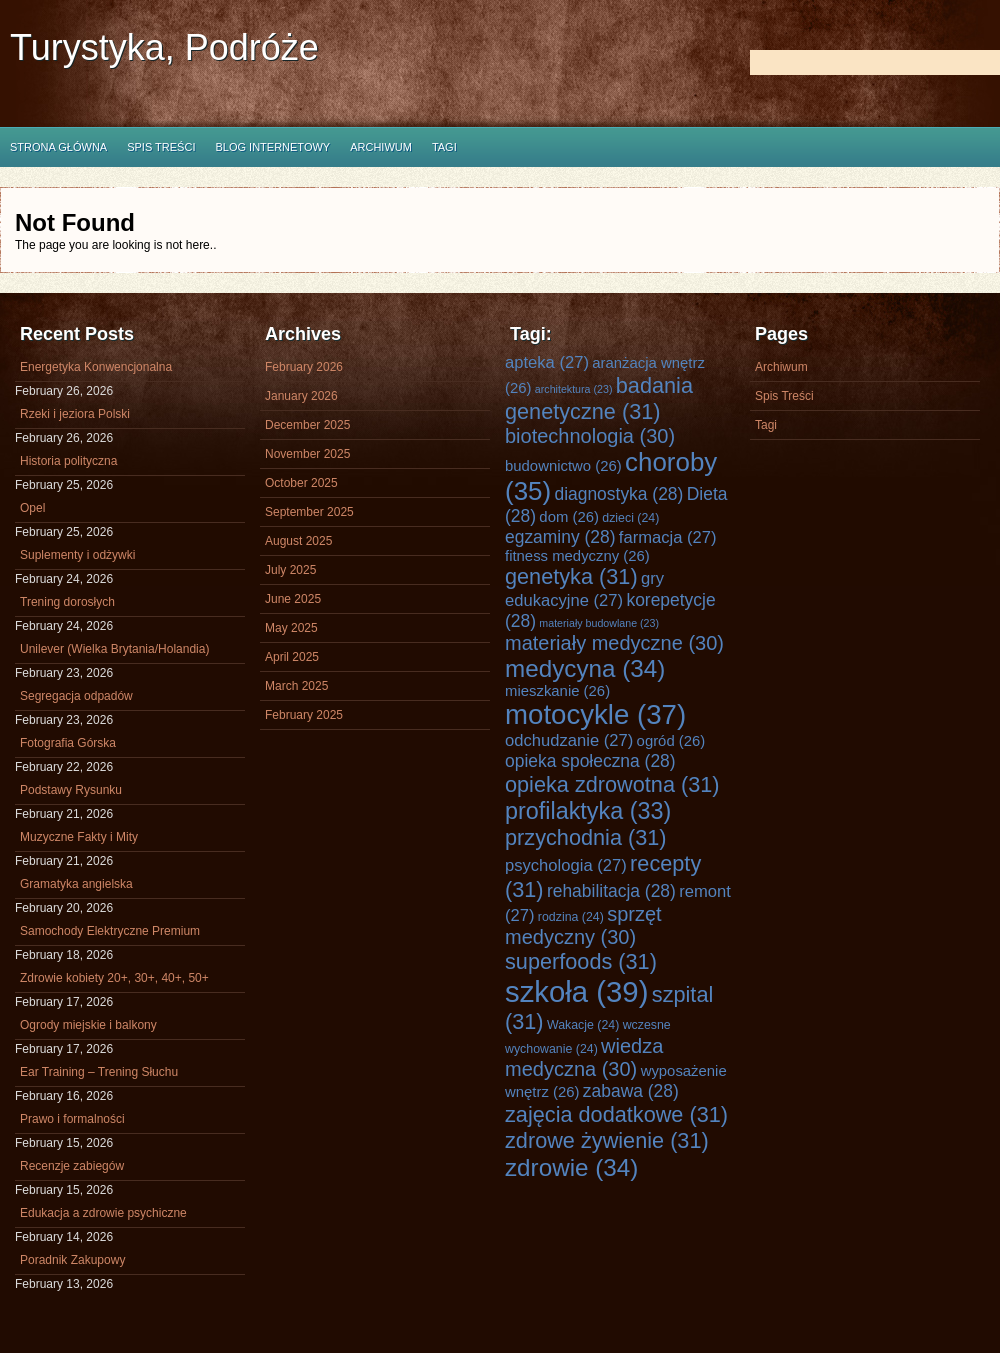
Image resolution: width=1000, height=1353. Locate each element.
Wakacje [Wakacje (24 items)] (583, 1025)
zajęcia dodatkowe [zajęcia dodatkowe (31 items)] (616, 1114)
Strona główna (58, 147)
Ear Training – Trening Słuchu (99, 1072)
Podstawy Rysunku (71, 790)
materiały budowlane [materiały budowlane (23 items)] (599, 623)
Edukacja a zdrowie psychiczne (103, 1213)
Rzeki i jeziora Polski (75, 414)
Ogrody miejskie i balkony (88, 1025)
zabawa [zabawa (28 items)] (631, 1091)
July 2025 (290, 570)
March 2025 (296, 686)
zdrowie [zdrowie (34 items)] (571, 1167)
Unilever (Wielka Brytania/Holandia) (114, 649)
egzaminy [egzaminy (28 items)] (560, 537)
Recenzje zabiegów (72, 1166)
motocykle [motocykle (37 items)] (595, 714)
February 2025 (304, 715)
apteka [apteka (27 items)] (547, 362)
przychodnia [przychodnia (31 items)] (586, 837)
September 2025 (309, 512)
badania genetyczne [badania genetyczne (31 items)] (599, 398)
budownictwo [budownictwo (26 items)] (563, 466)
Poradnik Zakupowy (72, 1260)
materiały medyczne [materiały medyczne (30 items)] (614, 643)
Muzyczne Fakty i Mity (79, 837)
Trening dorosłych (67, 602)
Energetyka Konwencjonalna (96, 367)
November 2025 (307, 454)
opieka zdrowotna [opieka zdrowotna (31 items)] (612, 784)
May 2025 (291, 628)
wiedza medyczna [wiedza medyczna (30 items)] (584, 1057)
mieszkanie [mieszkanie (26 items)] (557, 691)
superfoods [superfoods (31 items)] (581, 961)
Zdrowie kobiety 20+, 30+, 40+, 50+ (114, 978)
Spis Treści (161, 147)
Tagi (444, 147)
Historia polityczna (68, 461)
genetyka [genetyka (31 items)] (571, 576)
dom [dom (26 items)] (569, 517)
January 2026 (301, 396)
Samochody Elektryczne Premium (110, 931)
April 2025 (292, 657)
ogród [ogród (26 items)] (671, 741)
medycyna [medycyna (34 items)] (585, 668)
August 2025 (298, 541)
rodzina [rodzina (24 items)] (571, 917)
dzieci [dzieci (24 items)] (630, 518)
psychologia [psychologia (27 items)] (566, 865)
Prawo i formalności (72, 1119)
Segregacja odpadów (76, 696)
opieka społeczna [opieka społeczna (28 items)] (590, 761)
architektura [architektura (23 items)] (574, 389)
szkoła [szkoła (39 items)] (576, 991)
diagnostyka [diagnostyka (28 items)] (618, 494)
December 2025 (307, 425)
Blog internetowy (272, 147)
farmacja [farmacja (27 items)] (668, 537)
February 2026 (304, 367)
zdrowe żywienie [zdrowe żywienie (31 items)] (607, 1140)
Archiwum (381, 147)
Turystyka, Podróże (164, 47)
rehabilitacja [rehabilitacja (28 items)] (611, 891)
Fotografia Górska (68, 743)
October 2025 (301, 483)
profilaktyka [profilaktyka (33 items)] (588, 811)
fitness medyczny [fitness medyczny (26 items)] (577, 556)
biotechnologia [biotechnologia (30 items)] (590, 436)
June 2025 (293, 599)
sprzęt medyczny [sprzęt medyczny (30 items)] (583, 925)
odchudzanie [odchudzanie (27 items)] (569, 740)
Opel (32, 508)
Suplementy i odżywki (77, 555)
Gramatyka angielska (76, 884)
